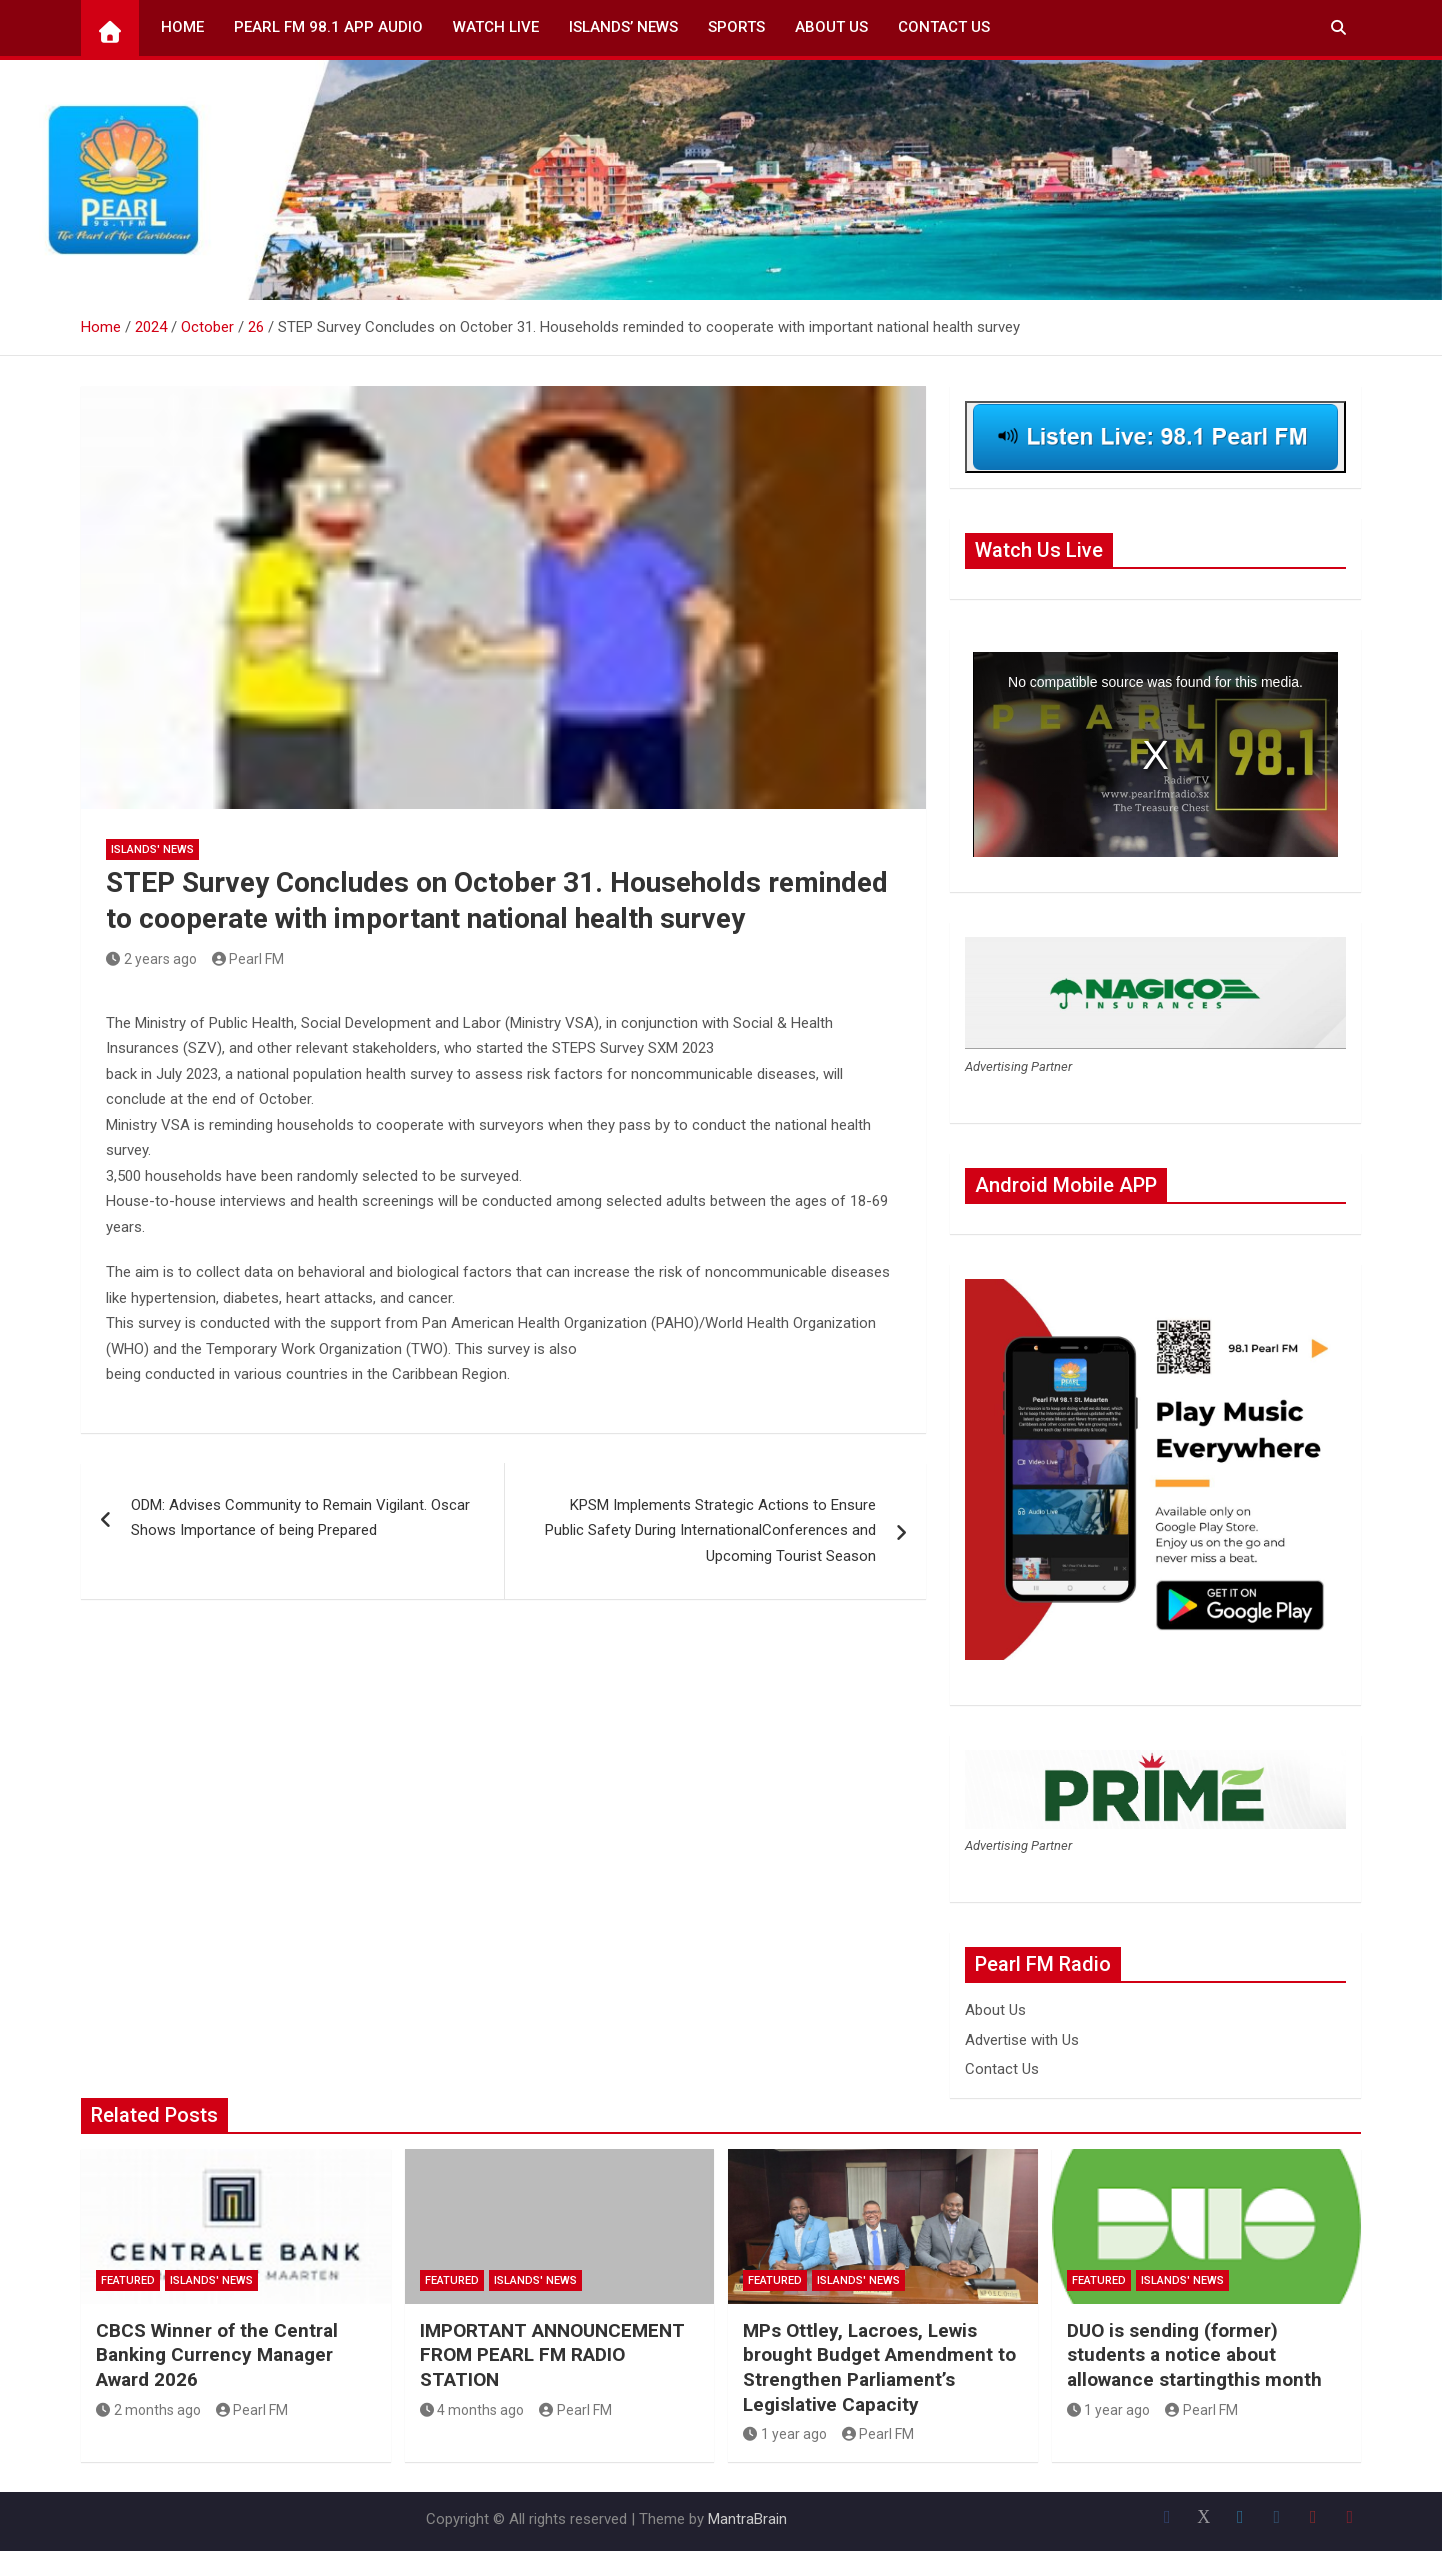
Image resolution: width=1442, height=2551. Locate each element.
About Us (831, 27)
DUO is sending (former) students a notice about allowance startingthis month (1194, 2355)
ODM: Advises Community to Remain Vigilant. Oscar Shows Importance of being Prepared (300, 1518)
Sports (736, 27)
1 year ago (785, 2434)
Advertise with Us (1022, 2040)
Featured (128, 2280)
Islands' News (152, 849)
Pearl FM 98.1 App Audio (328, 27)
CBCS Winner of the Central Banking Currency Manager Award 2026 (217, 2355)
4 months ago (472, 2410)
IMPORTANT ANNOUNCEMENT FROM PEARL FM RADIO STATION (552, 2355)
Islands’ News (623, 27)
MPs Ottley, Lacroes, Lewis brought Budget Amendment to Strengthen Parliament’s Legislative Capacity (879, 2367)
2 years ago (151, 959)
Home (182, 27)
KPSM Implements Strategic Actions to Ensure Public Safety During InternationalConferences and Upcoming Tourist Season (710, 1530)
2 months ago (148, 2410)
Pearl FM (248, 959)
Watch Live (496, 27)
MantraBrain (747, 2519)
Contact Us (944, 27)
